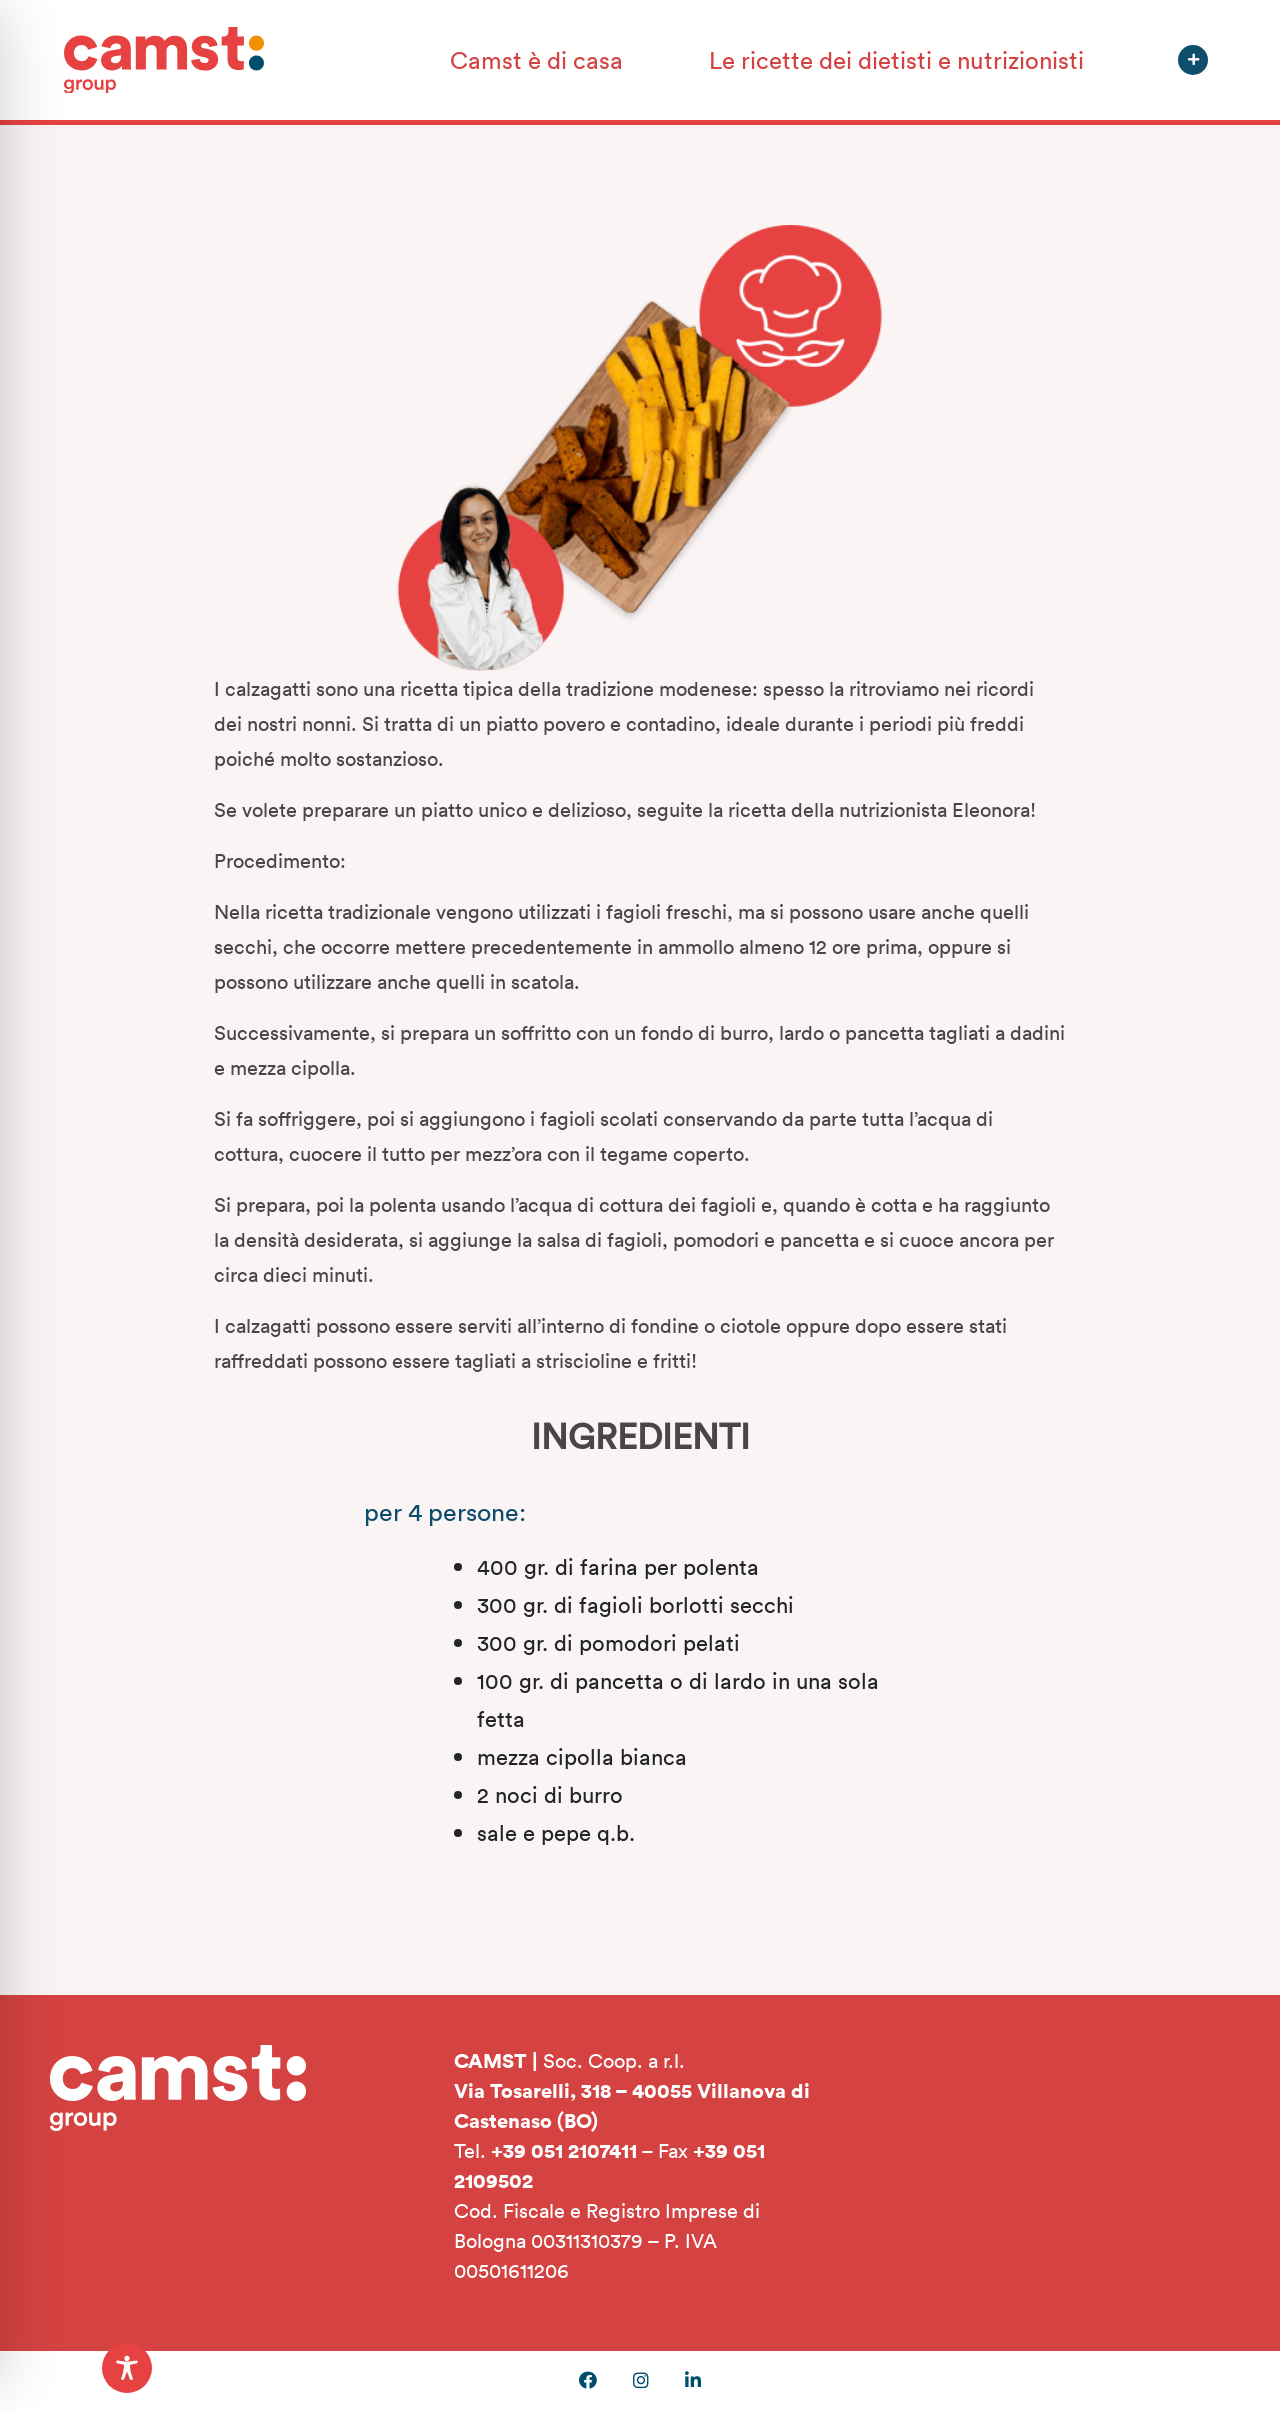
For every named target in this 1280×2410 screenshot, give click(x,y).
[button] (1193, 60)
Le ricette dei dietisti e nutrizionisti (896, 59)
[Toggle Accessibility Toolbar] (127, 2368)
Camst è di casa (536, 59)
